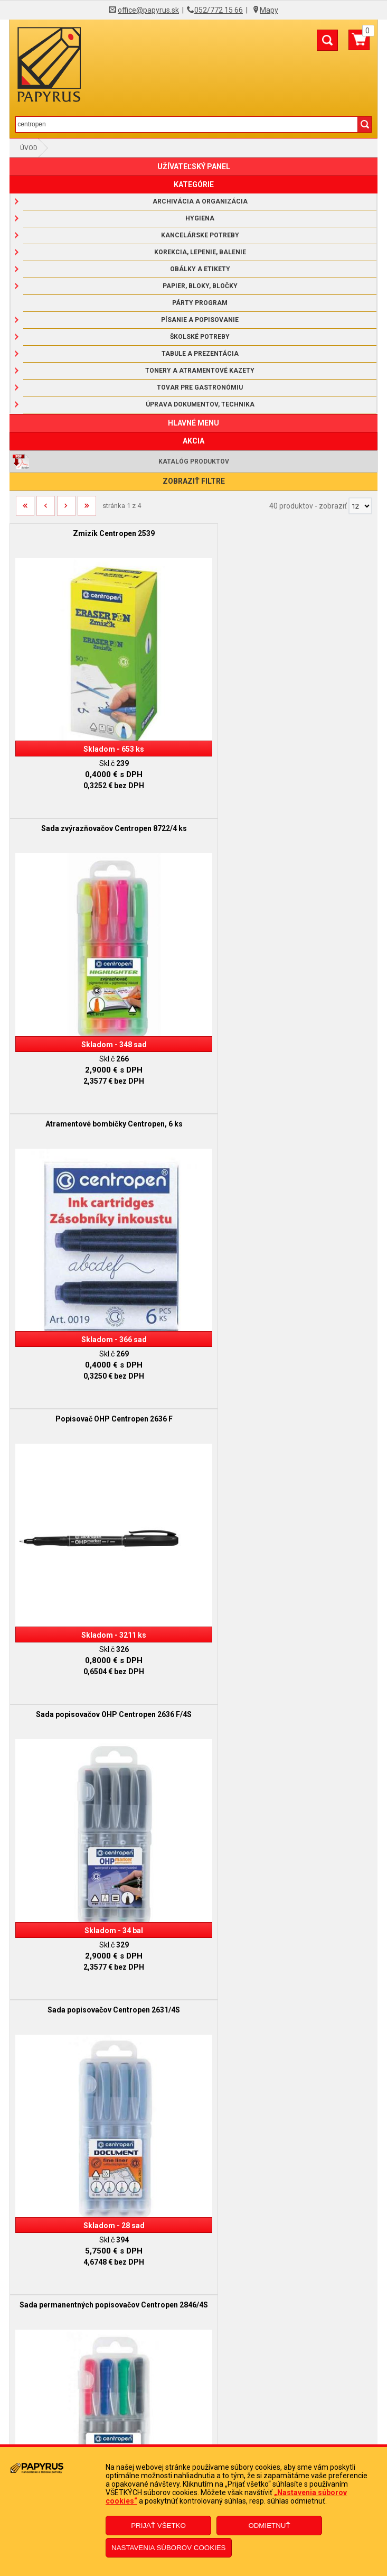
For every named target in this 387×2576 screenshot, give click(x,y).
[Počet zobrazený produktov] (360, 505)
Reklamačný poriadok (194, 2326)
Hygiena (199, 218)
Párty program (200, 303)
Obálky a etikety (200, 269)
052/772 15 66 (218, 10)
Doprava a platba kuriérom (193, 2342)
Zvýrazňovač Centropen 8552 (102, 1616)
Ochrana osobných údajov (193, 2357)
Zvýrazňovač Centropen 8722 (285, 1345)
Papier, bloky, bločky (200, 286)
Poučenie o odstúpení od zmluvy (194, 2439)
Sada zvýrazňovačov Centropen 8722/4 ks (285, 533)
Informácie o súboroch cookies (193, 2373)
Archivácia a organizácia (200, 201)
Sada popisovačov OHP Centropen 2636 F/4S (102, 1074)
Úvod (28, 148)
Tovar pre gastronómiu (200, 387)
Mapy (269, 10)
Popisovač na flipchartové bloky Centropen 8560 (286, 1616)
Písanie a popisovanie (200, 320)
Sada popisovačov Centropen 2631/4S (285, 1074)
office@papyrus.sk (148, 10)
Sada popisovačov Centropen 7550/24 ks (102, 1887)
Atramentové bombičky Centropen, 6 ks (101, 804)
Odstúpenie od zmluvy (193, 2424)
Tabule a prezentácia (200, 353)
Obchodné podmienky (193, 2310)
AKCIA (193, 441)
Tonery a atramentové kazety (199, 370)
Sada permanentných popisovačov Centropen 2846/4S (101, 1349)
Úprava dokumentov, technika (200, 404)
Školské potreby (200, 336)
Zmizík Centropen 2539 (102, 533)
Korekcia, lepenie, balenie (200, 252)
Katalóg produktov (193, 461)
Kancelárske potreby (200, 235)
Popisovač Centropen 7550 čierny (285, 1887)
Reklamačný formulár (193, 2408)
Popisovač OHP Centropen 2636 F (285, 804)
